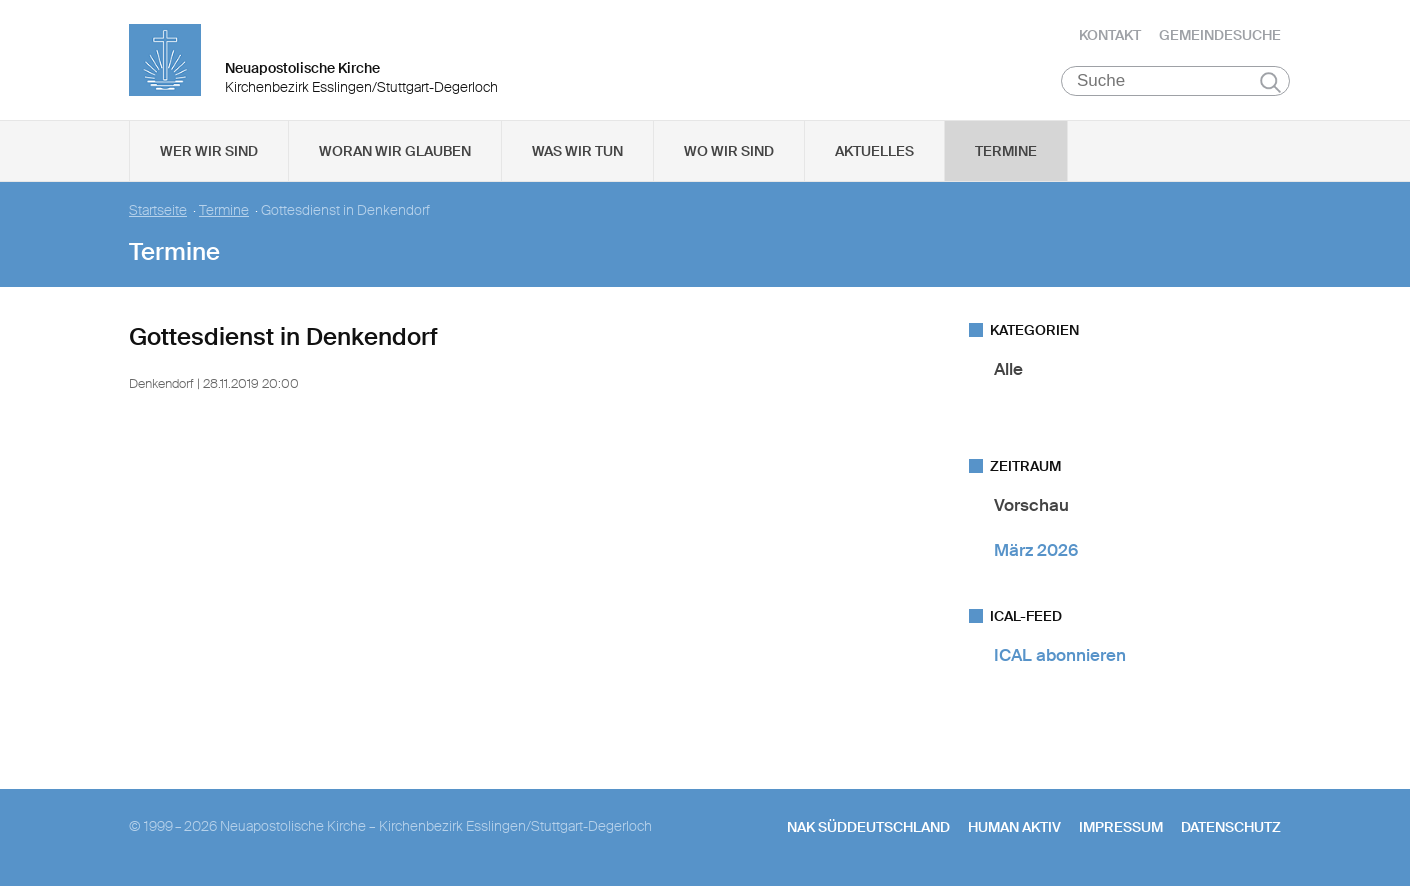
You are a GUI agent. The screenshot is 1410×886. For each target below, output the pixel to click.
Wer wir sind (209, 151)
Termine (1006, 151)
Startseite (158, 210)
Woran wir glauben (395, 151)
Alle (1008, 369)
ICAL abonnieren (1060, 656)
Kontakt (1110, 35)
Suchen (1270, 82)
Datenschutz (1231, 827)
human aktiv (1014, 827)
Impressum (1121, 827)
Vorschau (1031, 505)
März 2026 (1036, 550)
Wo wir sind (729, 151)
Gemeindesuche (1220, 35)
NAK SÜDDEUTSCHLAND (868, 827)
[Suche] (1175, 81)
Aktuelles (874, 151)
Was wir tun (577, 151)
